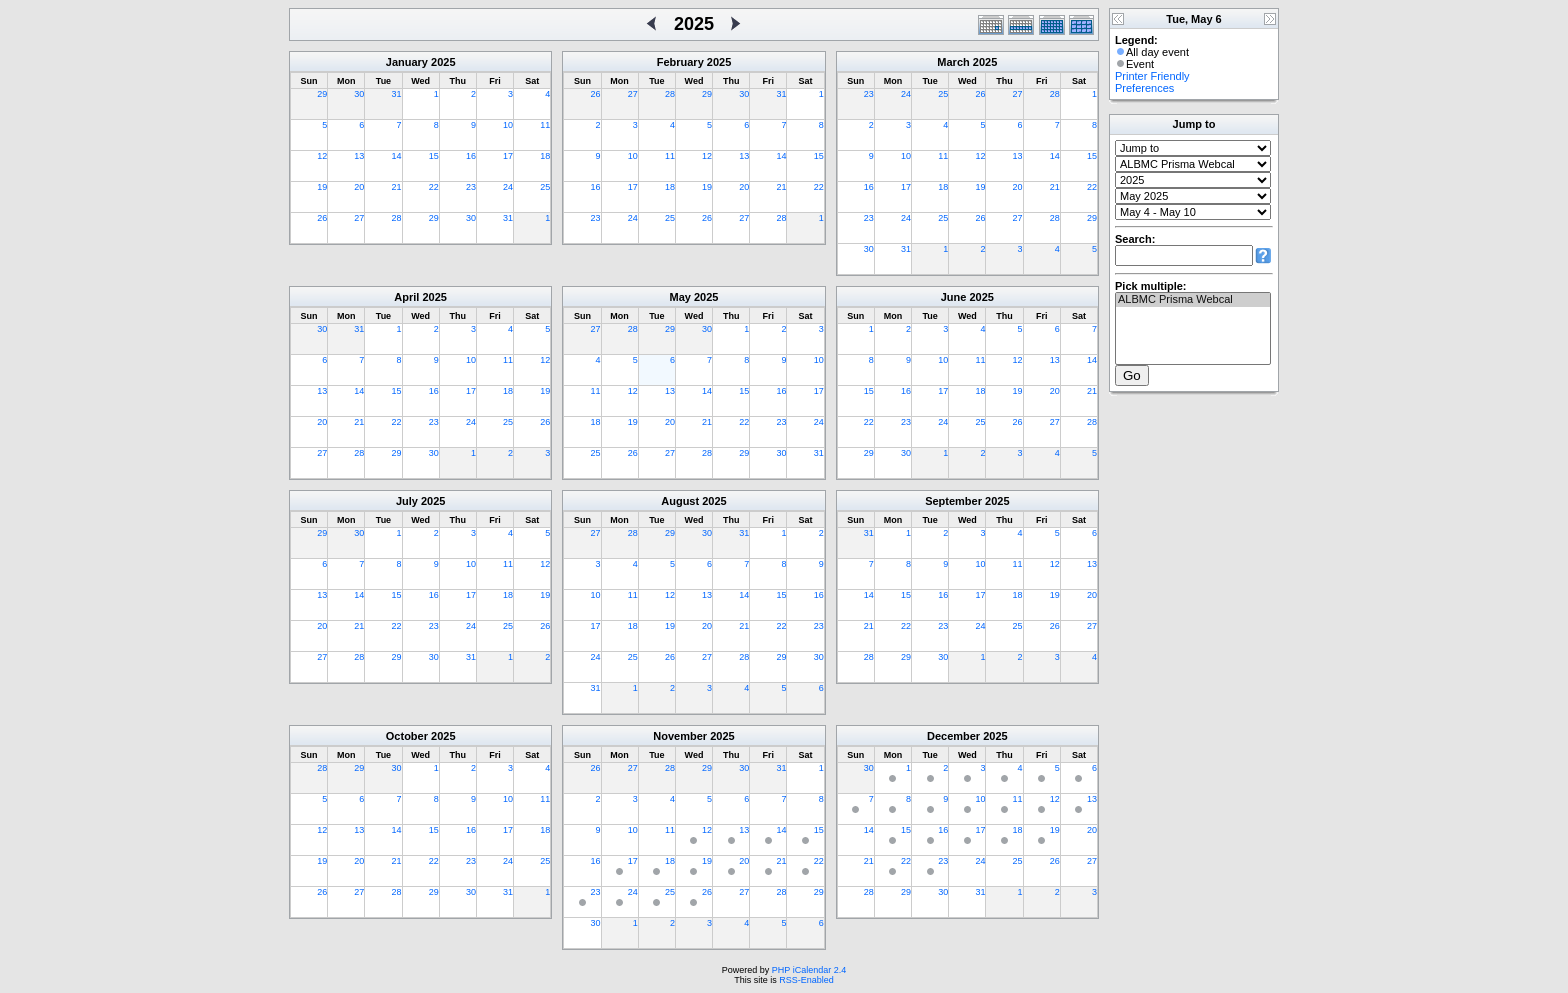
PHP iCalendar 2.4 (809, 970)
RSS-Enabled (806, 980)
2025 (443, 62)
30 (359, 94)
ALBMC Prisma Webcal (1193, 300)
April (406, 297)
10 (508, 125)
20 (359, 187)
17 (508, 156)
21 (397, 187)
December (953, 736)
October (407, 736)
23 (471, 187)
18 (545, 156)
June (954, 297)
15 (434, 156)
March (953, 62)
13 (359, 156)
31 (397, 94)
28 (397, 218)
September (953, 501)
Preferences (1144, 88)
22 (434, 187)
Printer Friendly (1152, 76)
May (680, 297)
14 (397, 156)
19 (322, 187)
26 (322, 218)
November (680, 736)
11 (545, 125)
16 (471, 156)
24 (508, 187)
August (680, 501)
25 (545, 187)
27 (359, 218)
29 (322, 94)
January (407, 62)
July (407, 501)
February (680, 62)
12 (322, 156)
